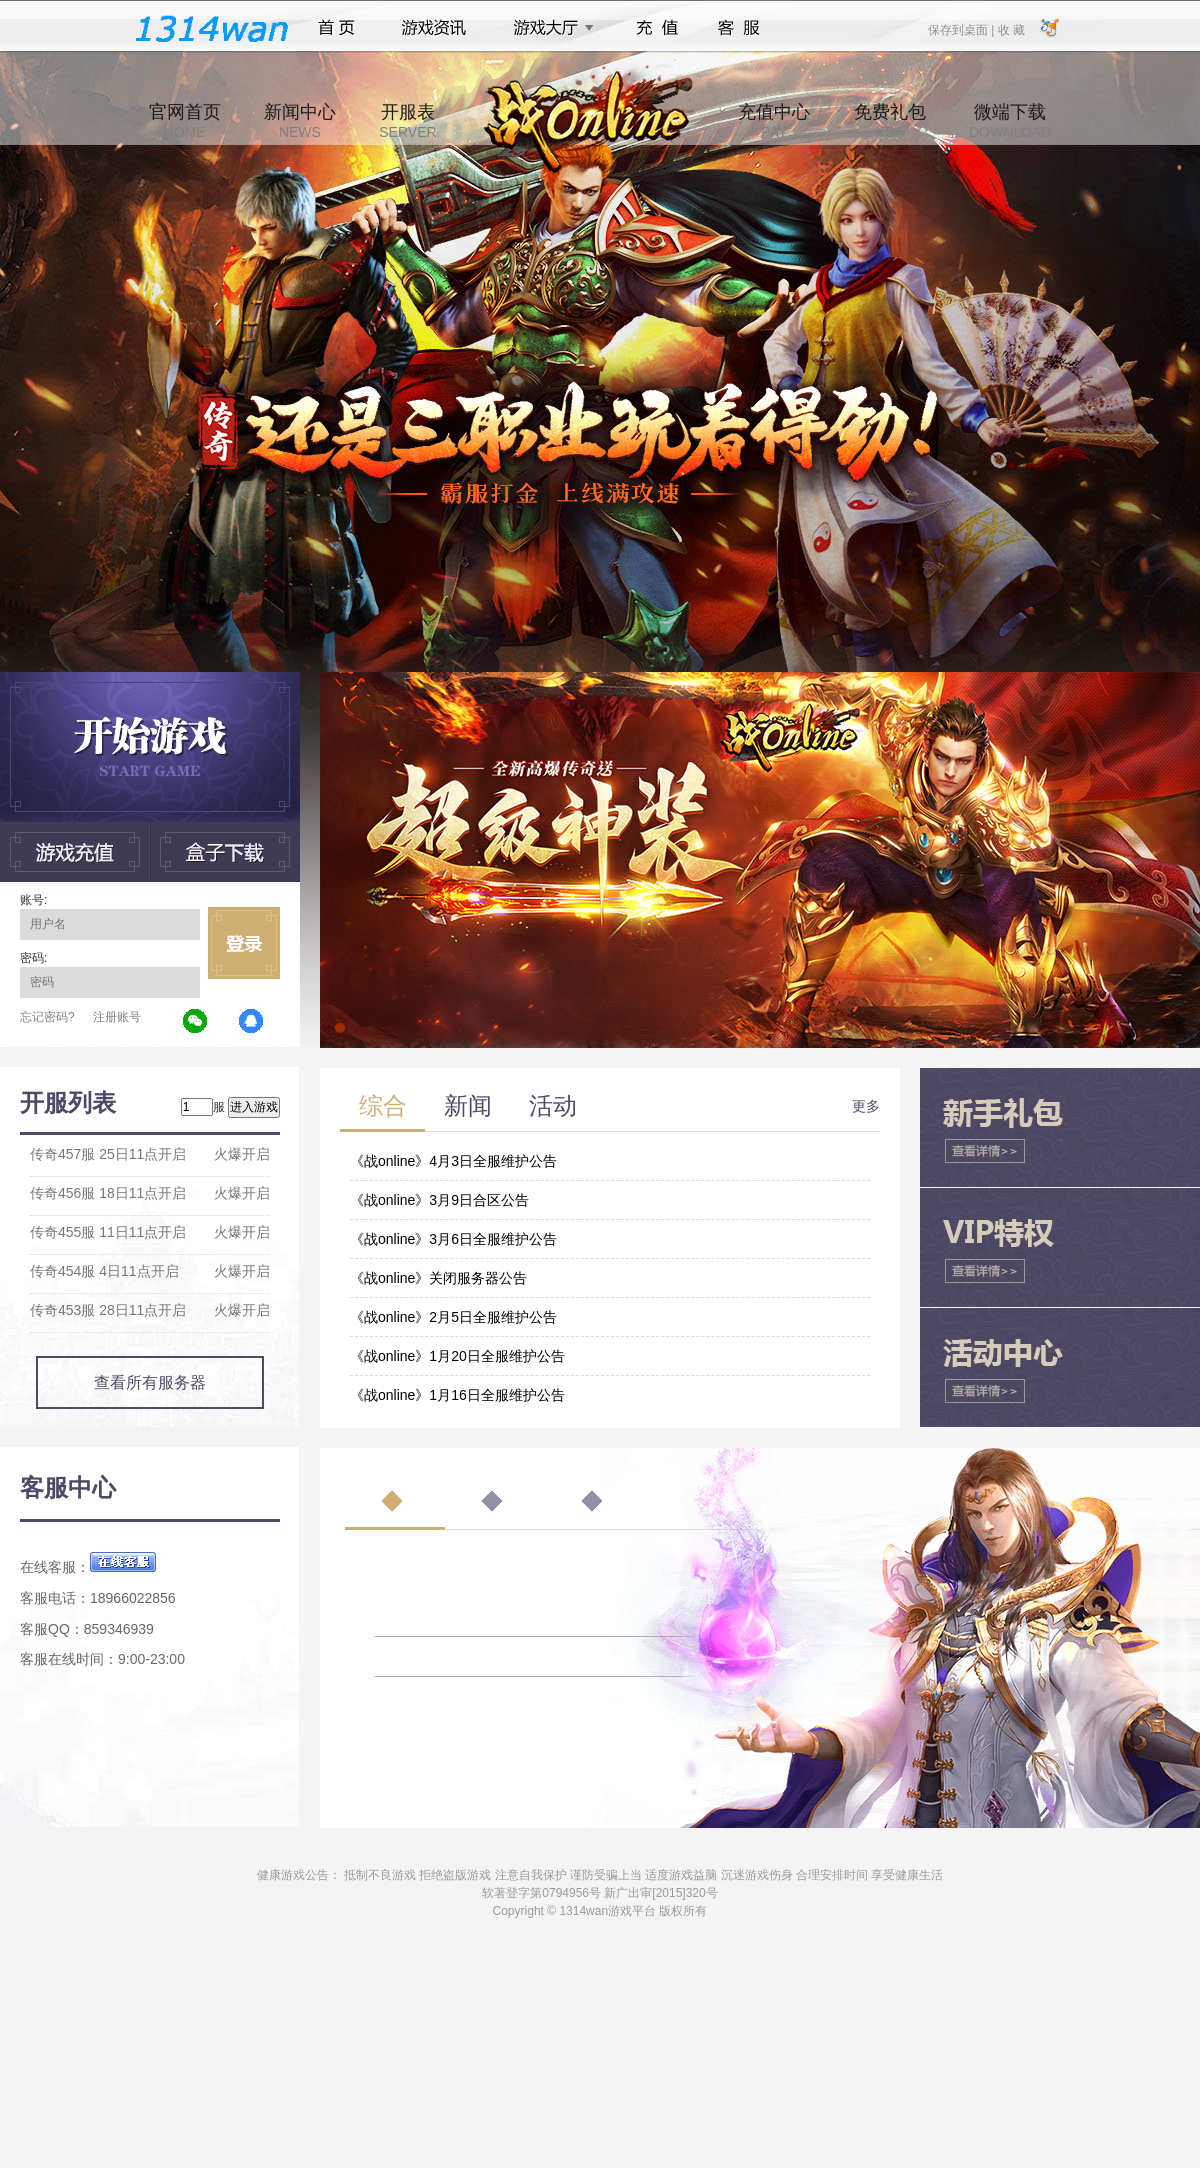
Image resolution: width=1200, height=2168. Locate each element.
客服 (739, 28)
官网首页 (185, 121)
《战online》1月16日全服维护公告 (457, 1395)
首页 (336, 28)
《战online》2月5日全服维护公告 (453, 1317)
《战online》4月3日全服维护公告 (453, 1161)
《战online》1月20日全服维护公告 (457, 1356)
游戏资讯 (434, 28)
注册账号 (117, 1017)
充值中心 (774, 121)
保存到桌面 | (962, 29)
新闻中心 (300, 121)
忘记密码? (47, 1017)
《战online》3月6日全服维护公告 (453, 1239)
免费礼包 (890, 121)
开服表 (407, 121)
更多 (866, 1106)
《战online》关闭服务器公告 (438, 1278)
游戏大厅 (548, 28)
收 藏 (1010, 29)
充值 (656, 28)
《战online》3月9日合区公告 (439, 1200)
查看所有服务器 (150, 1382)
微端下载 (1010, 121)
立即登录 (244, 943)
